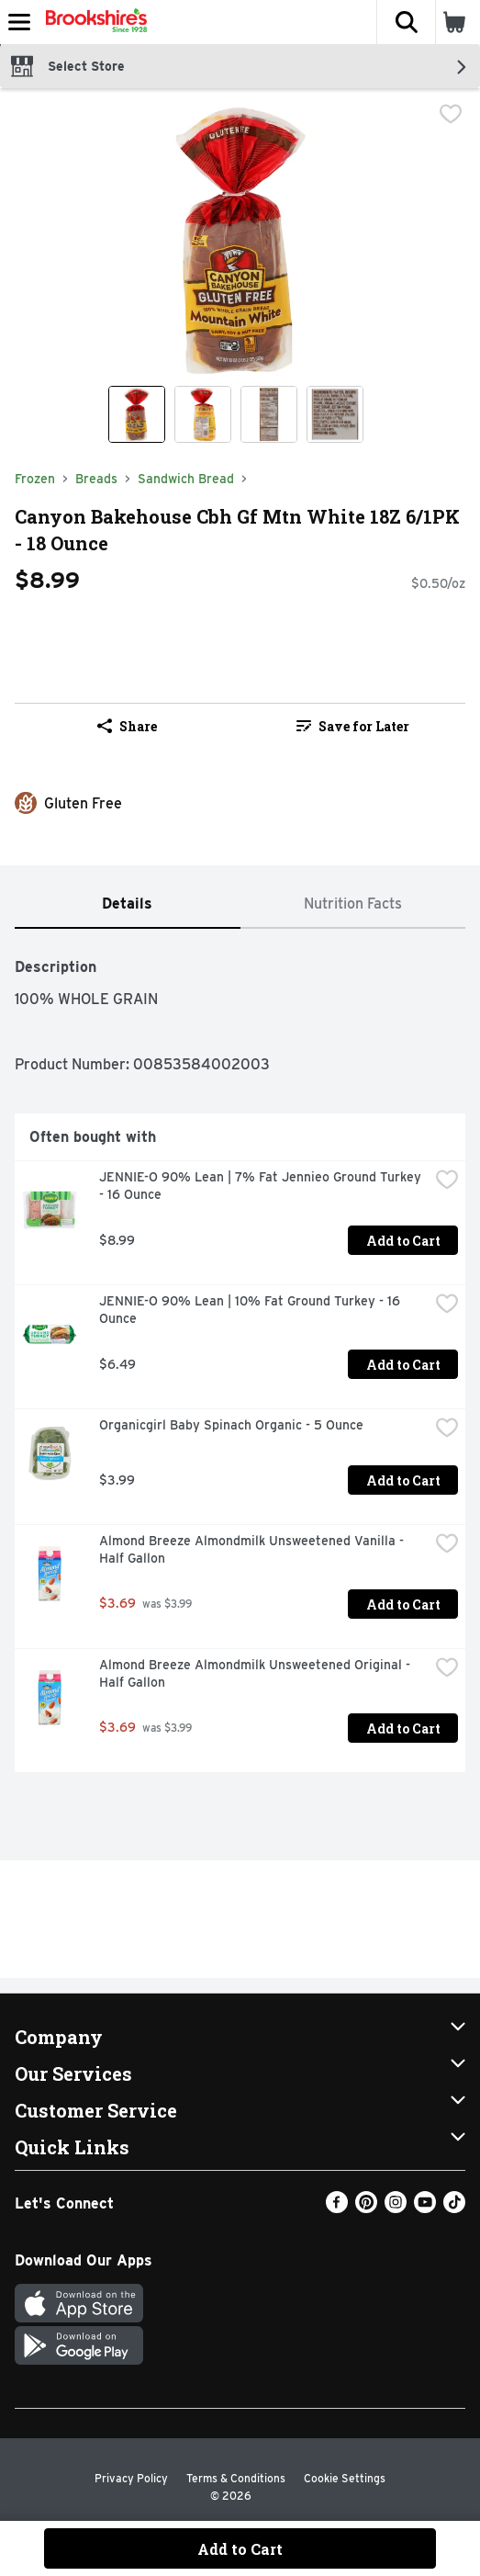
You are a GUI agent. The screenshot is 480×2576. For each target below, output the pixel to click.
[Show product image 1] (136, 414)
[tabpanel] (240, 1358)
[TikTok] (454, 2208)
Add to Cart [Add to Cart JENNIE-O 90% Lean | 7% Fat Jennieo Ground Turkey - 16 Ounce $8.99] (403, 1240)
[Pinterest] (366, 2208)
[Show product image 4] (335, 414)
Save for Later (352, 726)
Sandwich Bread (186, 478)
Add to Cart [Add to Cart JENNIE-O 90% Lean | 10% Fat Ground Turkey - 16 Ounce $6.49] (403, 1364)
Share (127, 726)
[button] (405, 22)
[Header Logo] (92, 22)
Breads (96, 478)
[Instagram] (396, 2208)
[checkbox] (450, 116)
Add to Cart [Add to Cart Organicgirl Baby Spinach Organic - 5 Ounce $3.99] (403, 1480)
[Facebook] (337, 2208)
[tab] (127, 904)
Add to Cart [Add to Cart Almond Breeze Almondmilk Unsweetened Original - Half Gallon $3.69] (403, 1728)
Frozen (35, 478)
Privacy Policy (131, 2478)
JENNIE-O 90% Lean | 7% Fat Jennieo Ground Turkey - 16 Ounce (262, 1185)
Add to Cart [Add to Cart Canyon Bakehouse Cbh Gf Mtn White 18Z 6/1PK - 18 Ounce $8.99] (240, 2549)
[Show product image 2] (202, 414)
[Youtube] (425, 2208)
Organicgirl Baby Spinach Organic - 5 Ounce (231, 1425)
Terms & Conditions (235, 2478)
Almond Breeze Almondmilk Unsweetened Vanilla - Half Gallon (253, 1549)
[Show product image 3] (268, 414)
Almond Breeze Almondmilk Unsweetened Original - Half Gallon (256, 1673)
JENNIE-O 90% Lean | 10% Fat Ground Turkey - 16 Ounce (251, 1310)
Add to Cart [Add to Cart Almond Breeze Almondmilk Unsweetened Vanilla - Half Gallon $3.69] (403, 1604)
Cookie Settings (344, 2478)
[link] (353, 725)
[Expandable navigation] (19, 22)
